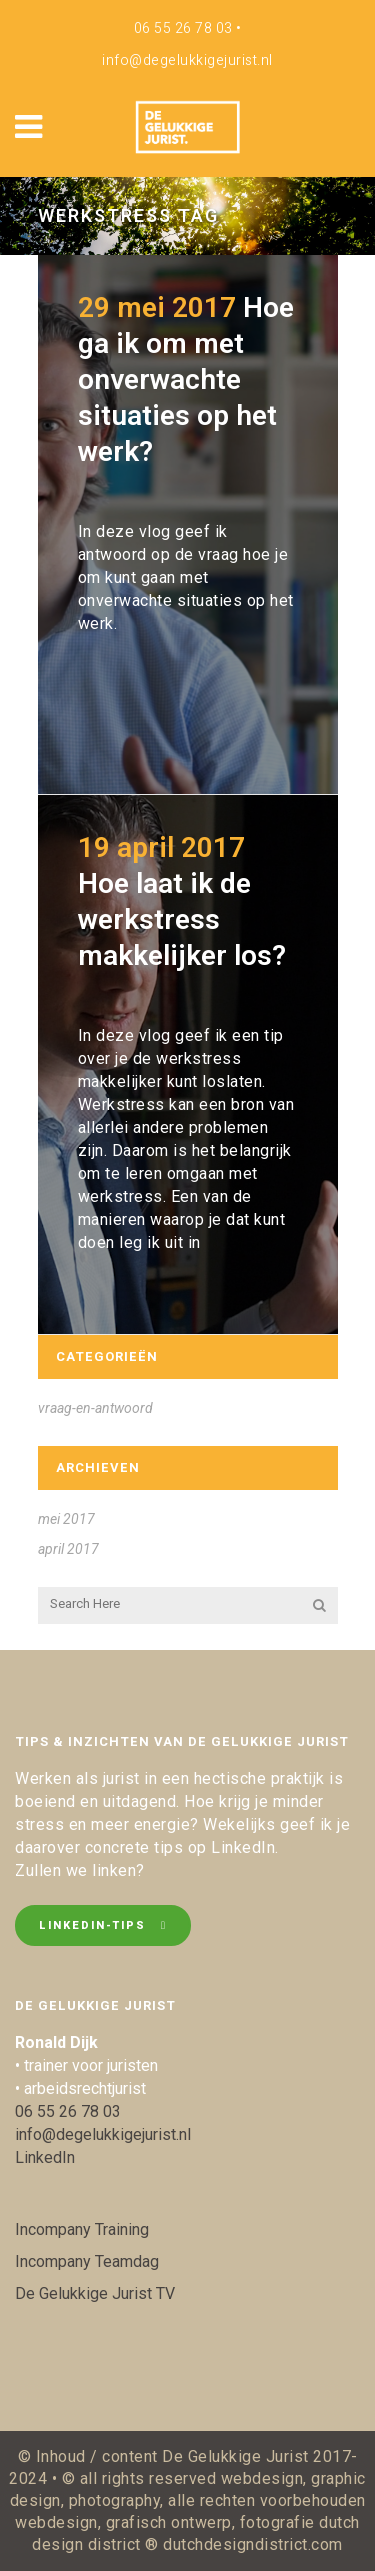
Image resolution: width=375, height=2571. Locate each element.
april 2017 (68, 1549)
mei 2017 (66, 1519)
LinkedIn (45, 2157)
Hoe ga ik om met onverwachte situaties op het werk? (186, 379)
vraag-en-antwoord (95, 1408)
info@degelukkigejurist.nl (187, 60)
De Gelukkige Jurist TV (95, 2293)
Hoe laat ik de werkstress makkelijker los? (182, 919)
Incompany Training (82, 2229)
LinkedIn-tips (103, 1925)
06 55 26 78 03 (183, 28)
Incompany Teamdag (87, 2261)
